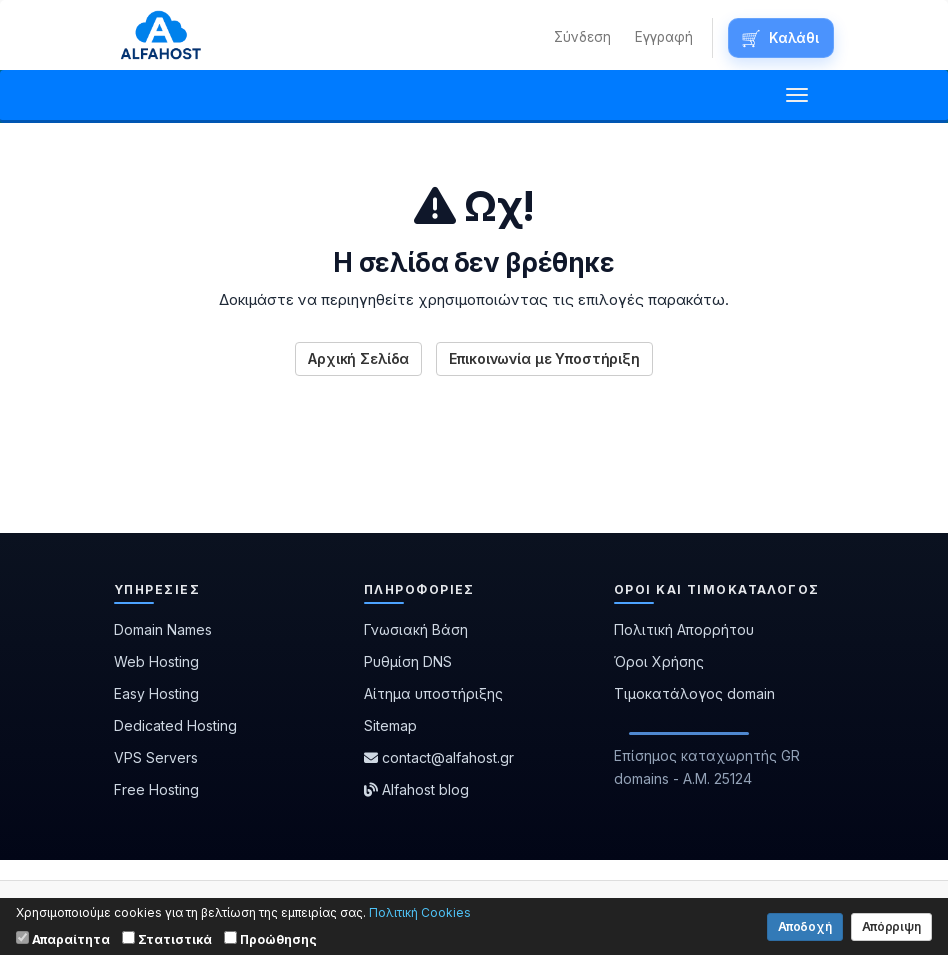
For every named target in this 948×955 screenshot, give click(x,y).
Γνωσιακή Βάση (416, 629)
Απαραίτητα (63, 939)
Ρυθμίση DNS (408, 661)
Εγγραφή (664, 37)
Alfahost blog (416, 789)
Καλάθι (794, 38)
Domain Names (163, 629)
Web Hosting (156, 661)
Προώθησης (270, 939)
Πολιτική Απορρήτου (684, 629)
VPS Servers (156, 757)
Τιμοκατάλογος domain (694, 693)
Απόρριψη (891, 926)
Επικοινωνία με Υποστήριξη (544, 358)
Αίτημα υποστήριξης (433, 693)
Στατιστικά (167, 939)
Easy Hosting (156, 693)
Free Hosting (156, 789)
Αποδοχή (805, 926)
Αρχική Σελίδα (358, 358)
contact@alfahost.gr (439, 757)
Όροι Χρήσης (659, 661)
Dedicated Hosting (175, 725)
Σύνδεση (582, 37)
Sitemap (390, 725)
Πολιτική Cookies (420, 912)
